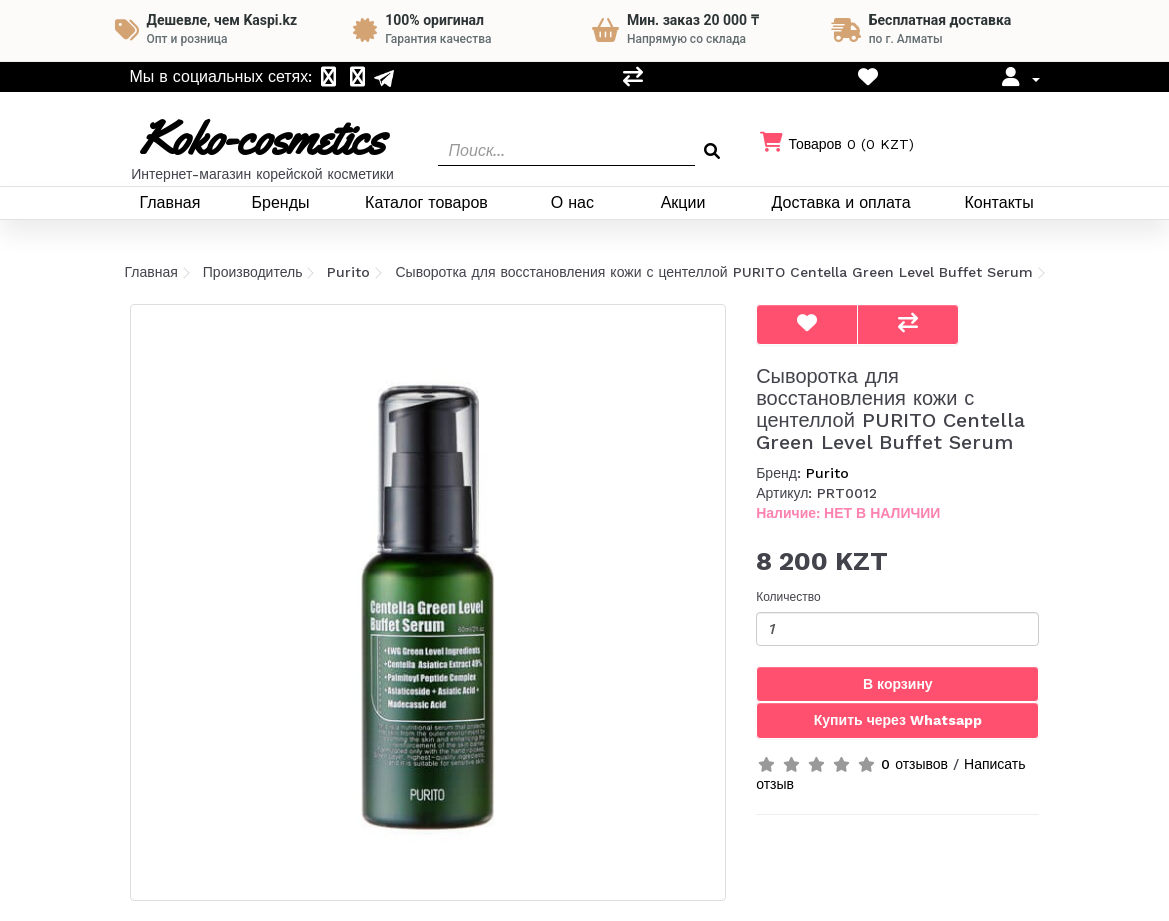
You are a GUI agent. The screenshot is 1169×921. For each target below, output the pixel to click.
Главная (169, 202)
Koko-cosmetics (262, 138)
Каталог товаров (426, 202)
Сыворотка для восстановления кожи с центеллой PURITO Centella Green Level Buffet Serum (713, 272)
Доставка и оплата (841, 202)
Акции (683, 202)
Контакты (999, 202)
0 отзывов (914, 764)
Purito (348, 272)
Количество (788, 597)
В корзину (898, 684)
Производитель (253, 272)
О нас (572, 202)
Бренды (281, 202)
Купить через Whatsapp (898, 720)
